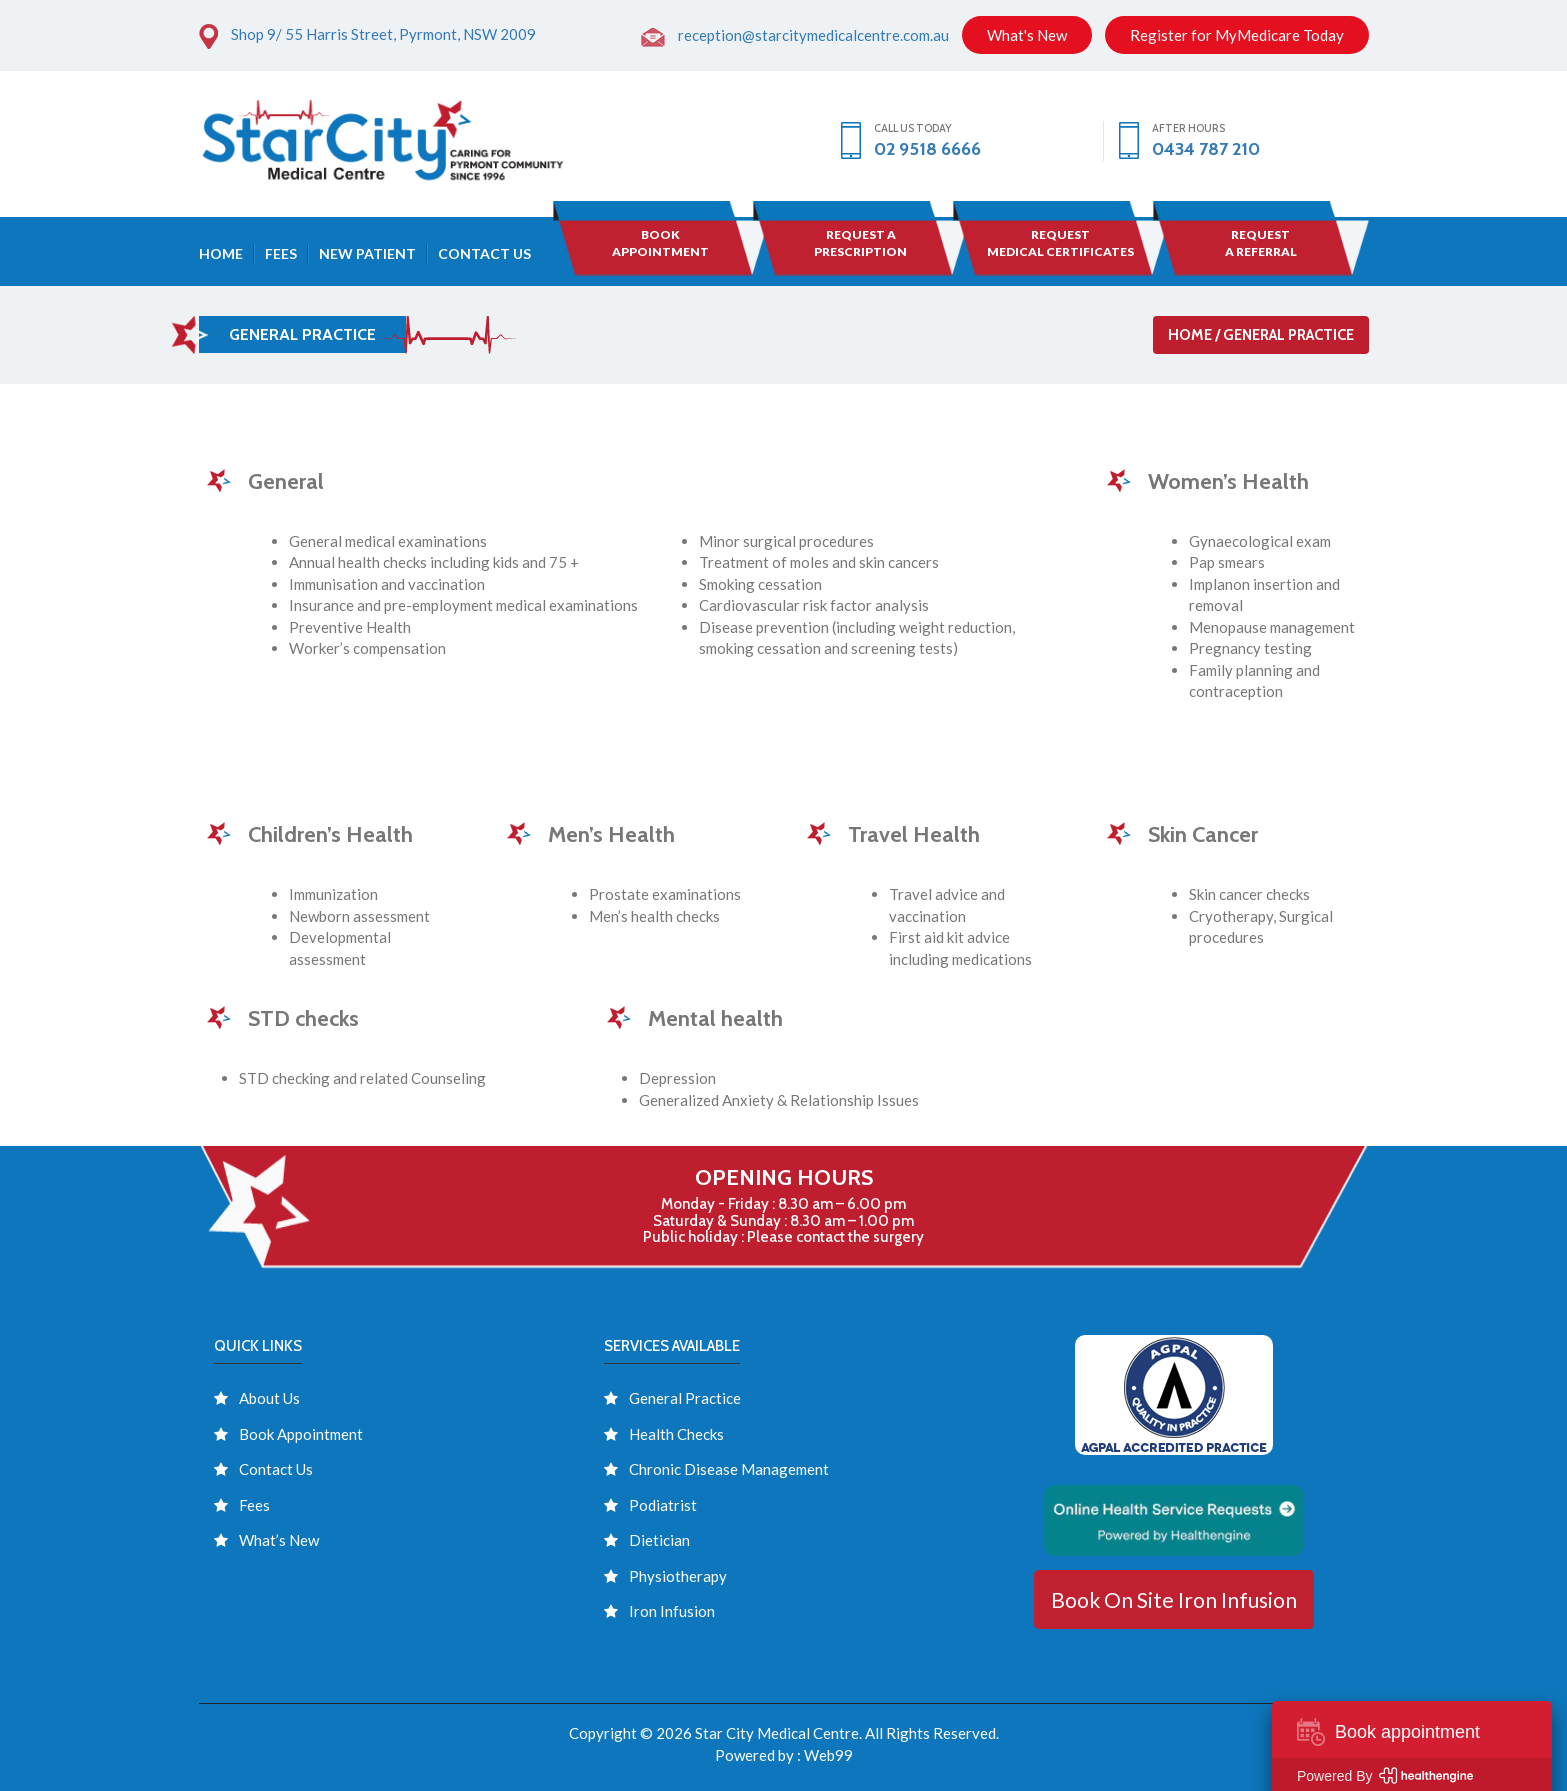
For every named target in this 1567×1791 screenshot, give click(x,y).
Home (221, 253)
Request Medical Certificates (1060, 243)
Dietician (659, 1540)
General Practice (685, 1398)
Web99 (828, 1755)
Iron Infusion (672, 1611)
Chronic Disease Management (729, 1469)
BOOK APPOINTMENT (660, 243)
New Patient (367, 253)
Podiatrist (663, 1505)
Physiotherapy (678, 1576)
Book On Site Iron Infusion (1174, 1599)
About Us (269, 1398)
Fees (281, 253)
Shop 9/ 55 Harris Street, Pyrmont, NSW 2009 (383, 34)
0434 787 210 (1206, 149)
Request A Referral (1261, 243)
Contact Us (484, 253)
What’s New (279, 1540)
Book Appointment (301, 1434)
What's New (1027, 35)
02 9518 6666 (927, 149)
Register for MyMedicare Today (1237, 35)
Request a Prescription (860, 243)
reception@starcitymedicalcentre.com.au (813, 35)
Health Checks (676, 1434)
